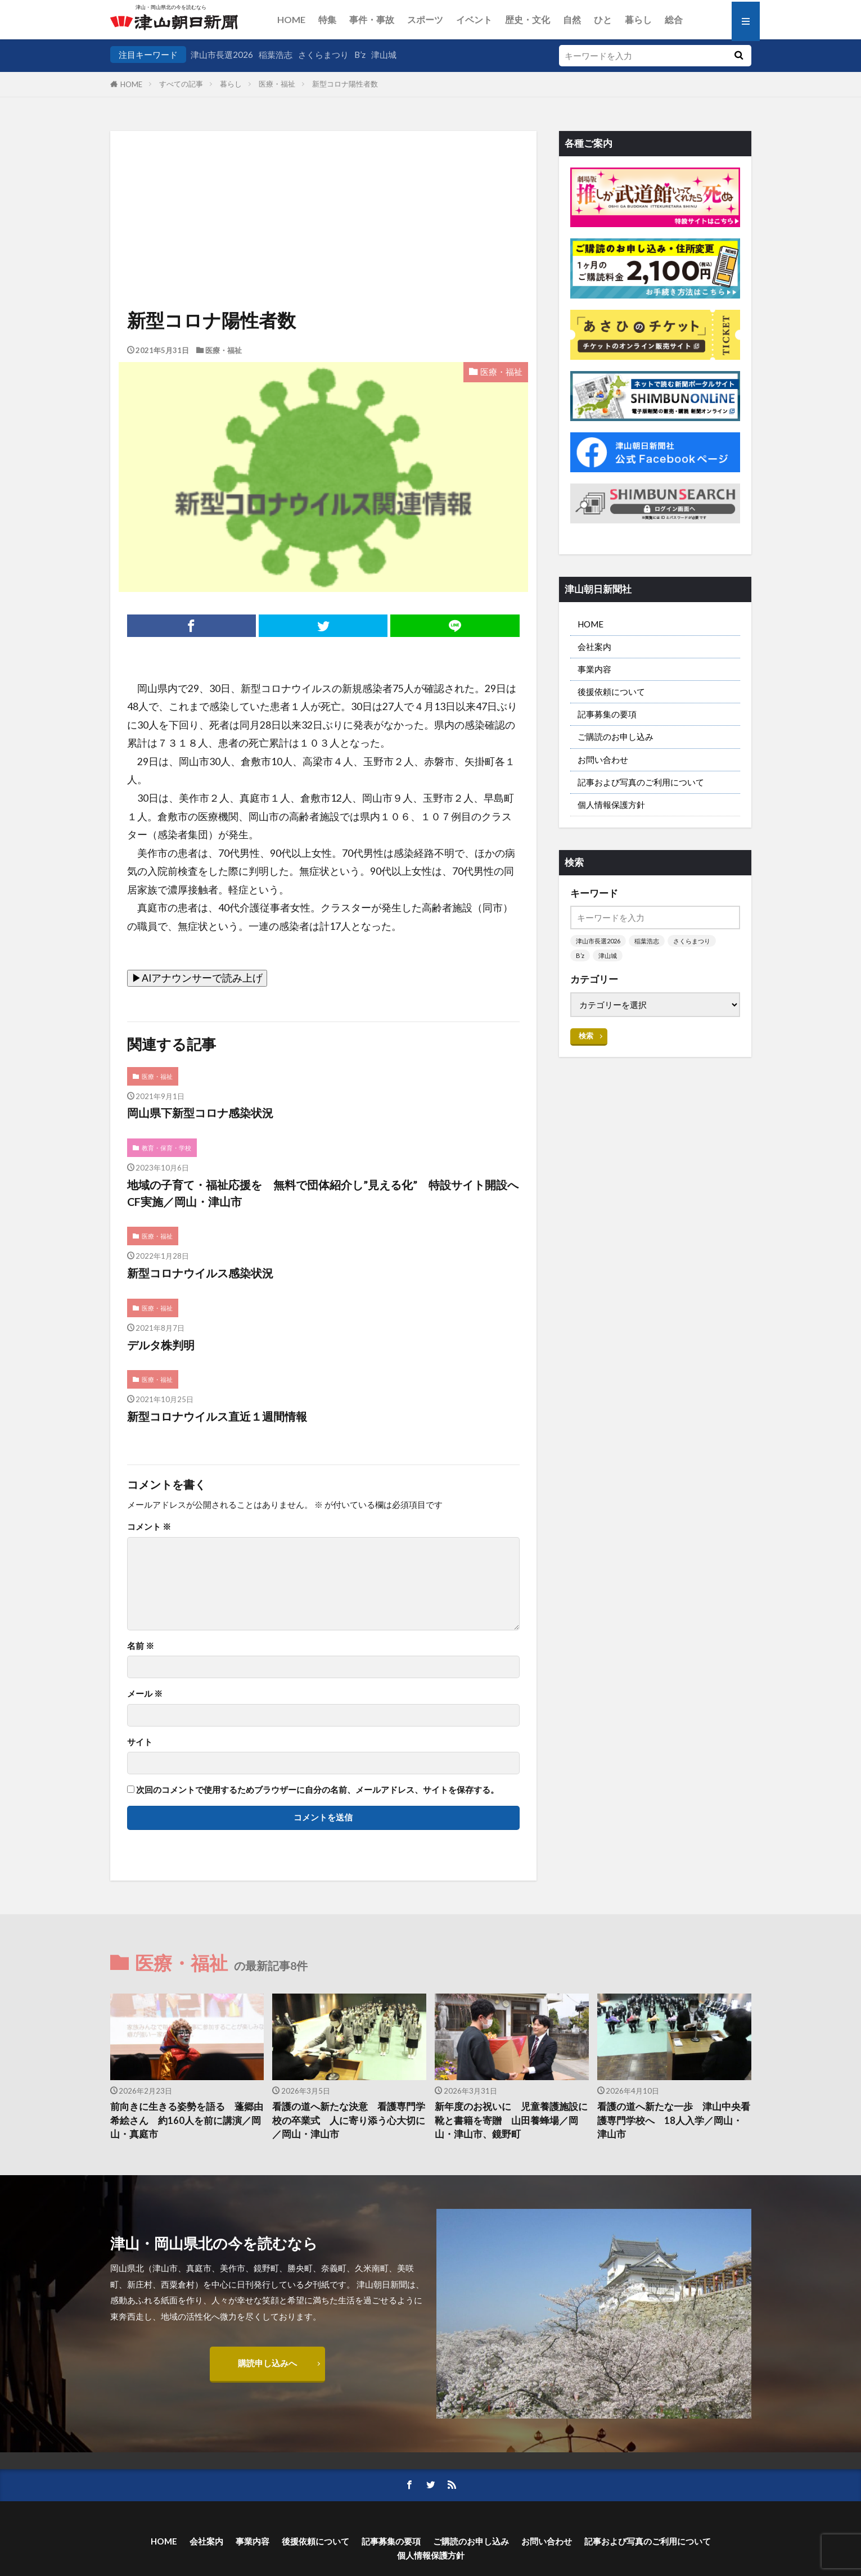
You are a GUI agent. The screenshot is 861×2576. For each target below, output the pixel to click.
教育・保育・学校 (166, 1147)
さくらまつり (323, 54)
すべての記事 (181, 83)
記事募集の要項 (607, 714)
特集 (327, 19)
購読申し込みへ (267, 2363)
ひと (603, 19)
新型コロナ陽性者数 (345, 83)
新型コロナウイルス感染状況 (200, 1273)
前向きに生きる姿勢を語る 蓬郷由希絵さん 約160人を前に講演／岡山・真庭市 (186, 2120)
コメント (149, 1526)
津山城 (383, 54)
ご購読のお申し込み (615, 736)
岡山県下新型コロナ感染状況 (200, 1112)
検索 (586, 1035)
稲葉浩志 (275, 54)
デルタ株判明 (161, 1345)
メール (145, 1693)
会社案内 (594, 646)
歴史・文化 (527, 19)
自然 (572, 19)
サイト (139, 1742)
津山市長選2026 (222, 54)
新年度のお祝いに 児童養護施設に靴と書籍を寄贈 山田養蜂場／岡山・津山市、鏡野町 (511, 2120)
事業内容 (594, 669)
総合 (674, 19)
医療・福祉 (277, 83)
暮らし (638, 19)
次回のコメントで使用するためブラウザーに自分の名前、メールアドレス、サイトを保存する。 (317, 1790)
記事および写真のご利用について (641, 782)
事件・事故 (371, 19)
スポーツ (425, 19)
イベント (474, 19)
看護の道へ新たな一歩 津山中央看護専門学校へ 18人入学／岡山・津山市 (673, 2120)
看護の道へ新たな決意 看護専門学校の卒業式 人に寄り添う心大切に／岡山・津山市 (348, 2120)
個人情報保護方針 (611, 804)
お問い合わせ (603, 759)
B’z (360, 54)
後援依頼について (611, 691)
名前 (140, 1646)
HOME (291, 19)
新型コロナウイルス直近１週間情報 (217, 1416)
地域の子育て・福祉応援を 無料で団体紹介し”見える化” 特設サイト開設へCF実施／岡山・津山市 (323, 1193)
